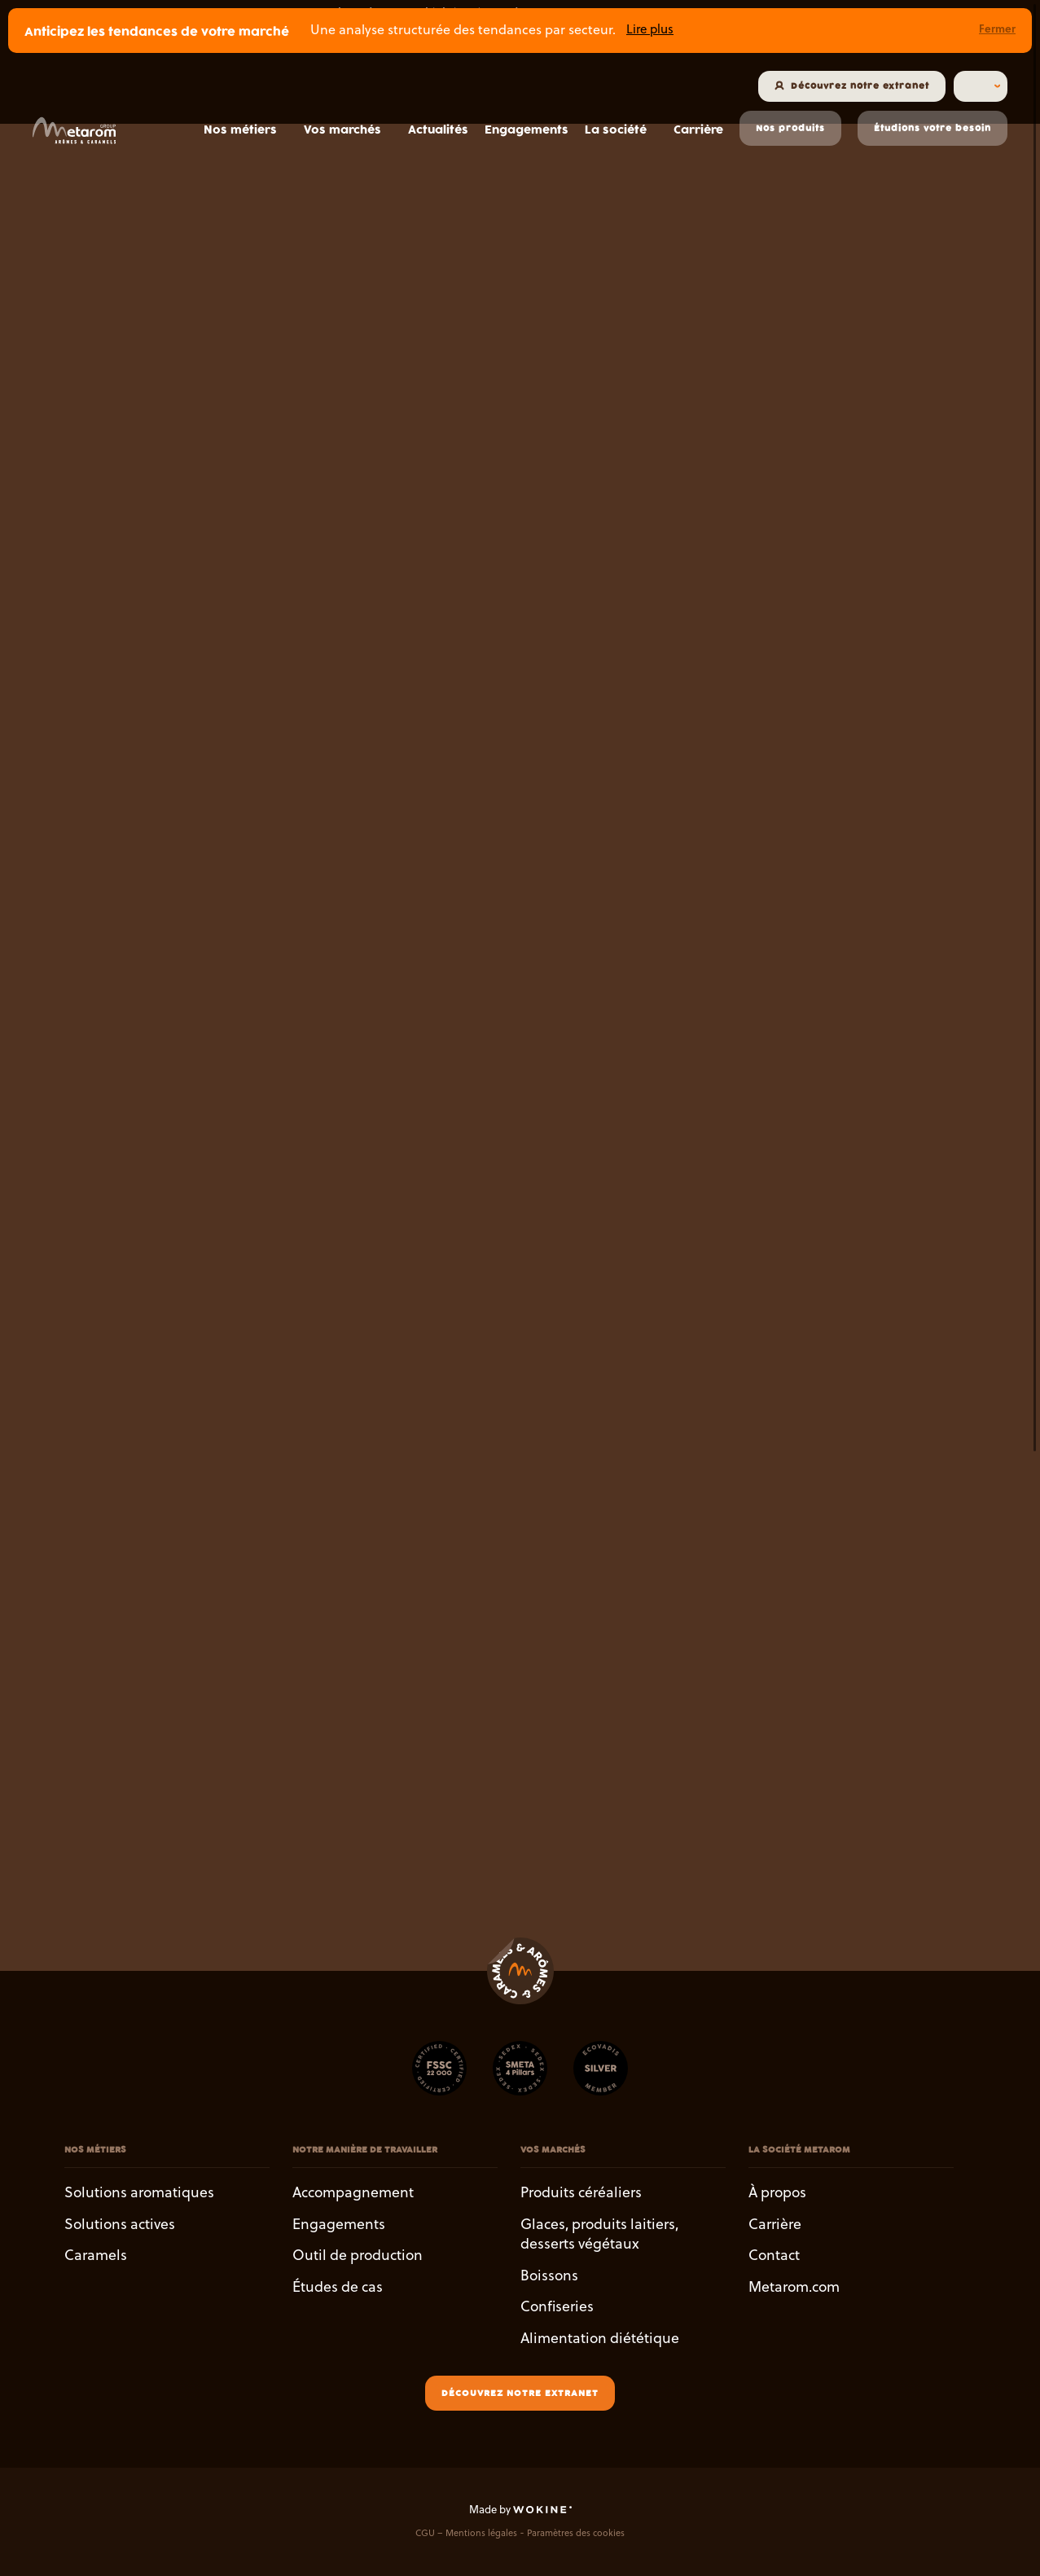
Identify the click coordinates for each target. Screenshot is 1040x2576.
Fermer (997, 28)
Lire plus (650, 28)
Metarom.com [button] (794, 2285)
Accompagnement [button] (353, 2192)
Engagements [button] (338, 2223)
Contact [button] (774, 2255)
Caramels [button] (95, 2255)
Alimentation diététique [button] (599, 2337)
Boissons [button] (549, 2274)
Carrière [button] (774, 2223)
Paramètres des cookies (576, 2532)
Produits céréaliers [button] (581, 2192)
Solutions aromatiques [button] (139, 2192)
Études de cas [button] (337, 2285)
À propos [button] (777, 2192)
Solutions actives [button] (119, 2223)
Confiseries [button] (557, 2306)
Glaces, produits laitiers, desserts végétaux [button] (599, 2233)
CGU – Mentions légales (466, 2532)
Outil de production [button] (357, 2255)
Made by (520, 2508)
